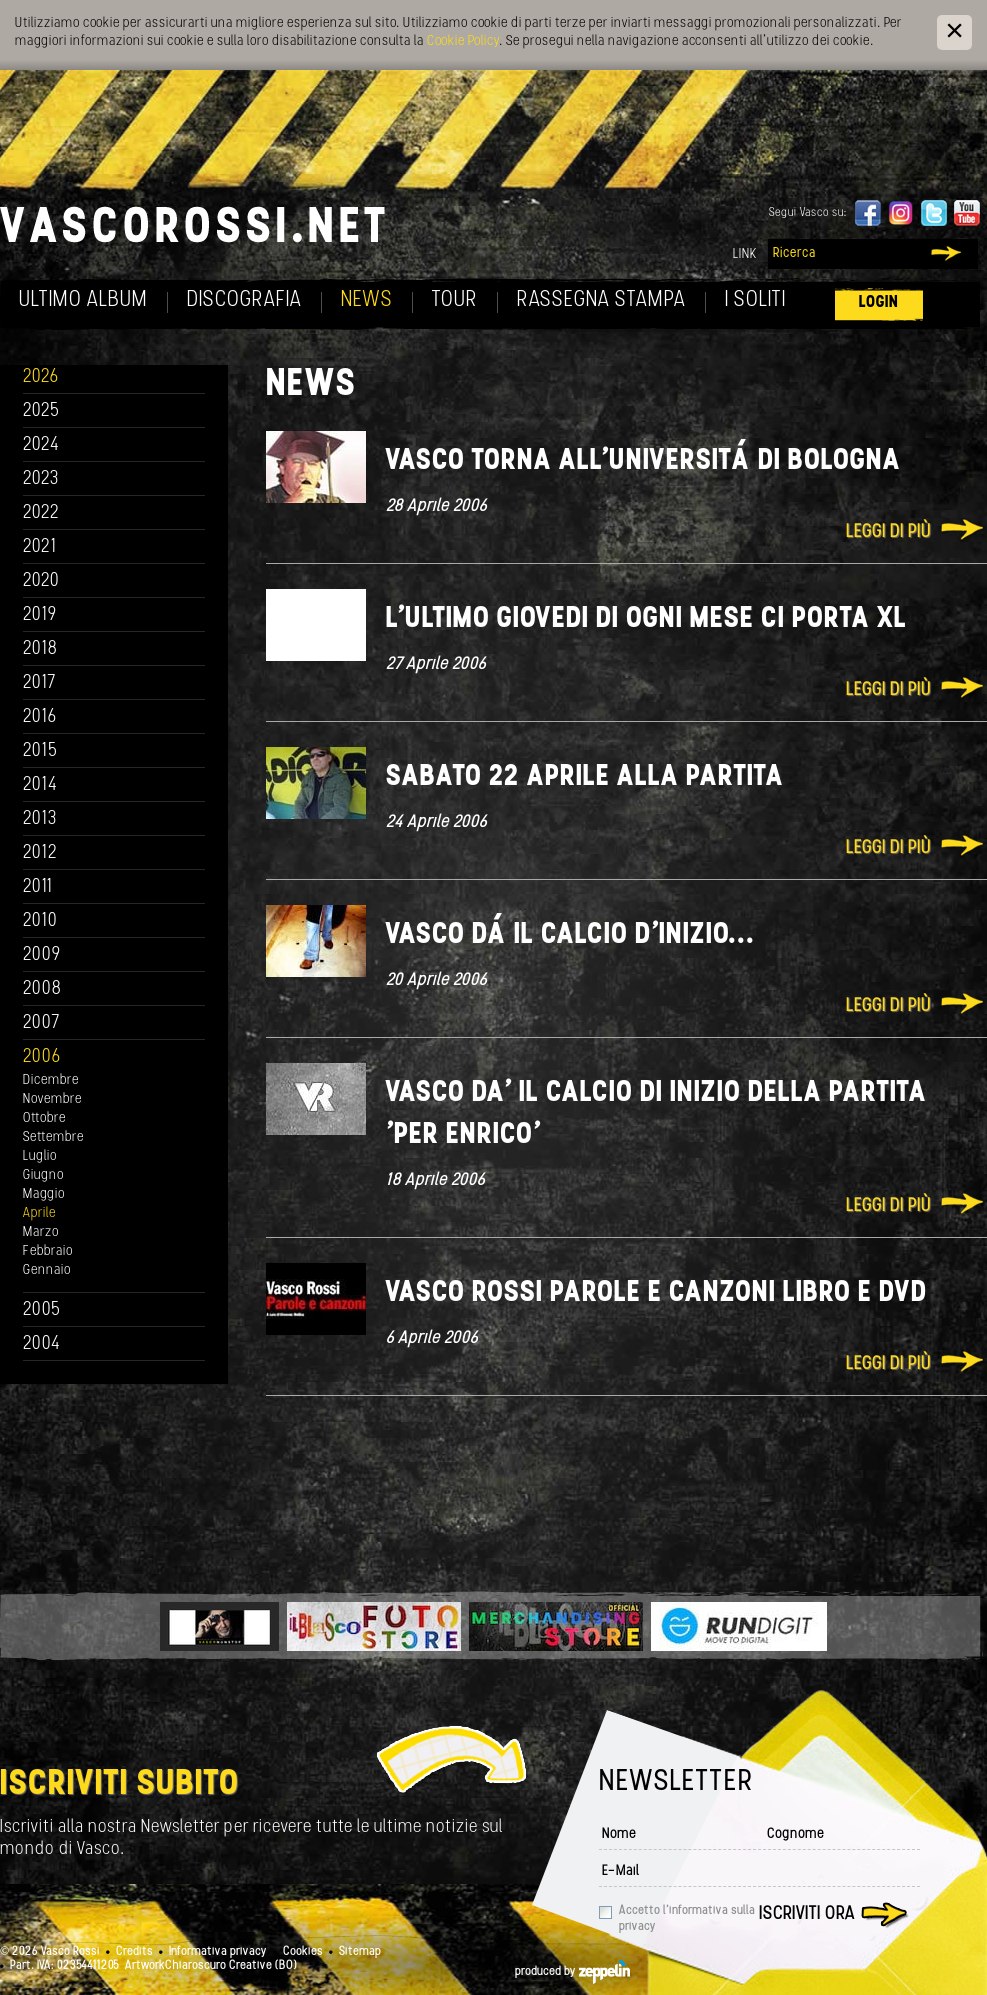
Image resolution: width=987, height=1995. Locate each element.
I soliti (755, 300)
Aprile (39, 1213)
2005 (42, 1310)
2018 (40, 649)
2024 (41, 445)
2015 (40, 751)
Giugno (43, 1175)
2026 (41, 377)
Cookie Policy (463, 41)
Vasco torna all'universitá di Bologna (643, 461)
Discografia (244, 300)
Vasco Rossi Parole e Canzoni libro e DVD (656, 1293)
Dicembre (51, 1080)
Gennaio (47, 1270)
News (367, 300)
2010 (40, 921)
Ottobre (44, 1118)
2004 (42, 1344)
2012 (40, 853)
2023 (41, 479)
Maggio (44, 1194)
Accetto (687, 1919)
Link (745, 254)
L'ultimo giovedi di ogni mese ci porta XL (646, 619)
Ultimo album (83, 300)
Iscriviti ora (807, 1914)
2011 (38, 887)
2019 (40, 615)
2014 (40, 785)
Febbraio (48, 1251)
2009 (42, 955)
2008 (42, 989)
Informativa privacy (218, 1952)
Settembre (53, 1137)
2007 (41, 1023)
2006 (42, 1057)
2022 (41, 513)
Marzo (41, 1232)
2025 (41, 411)
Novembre (52, 1099)
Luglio (40, 1156)
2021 (40, 547)
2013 (40, 819)
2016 (40, 717)
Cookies (303, 1952)
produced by (572, 1972)
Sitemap (360, 1952)
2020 (41, 581)
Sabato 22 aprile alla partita (585, 777)
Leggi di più (888, 532)
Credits (134, 1952)
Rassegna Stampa (601, 300)
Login (879, 302)
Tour (455, 300)
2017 (39, 683)
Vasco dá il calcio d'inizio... (570, 935)
